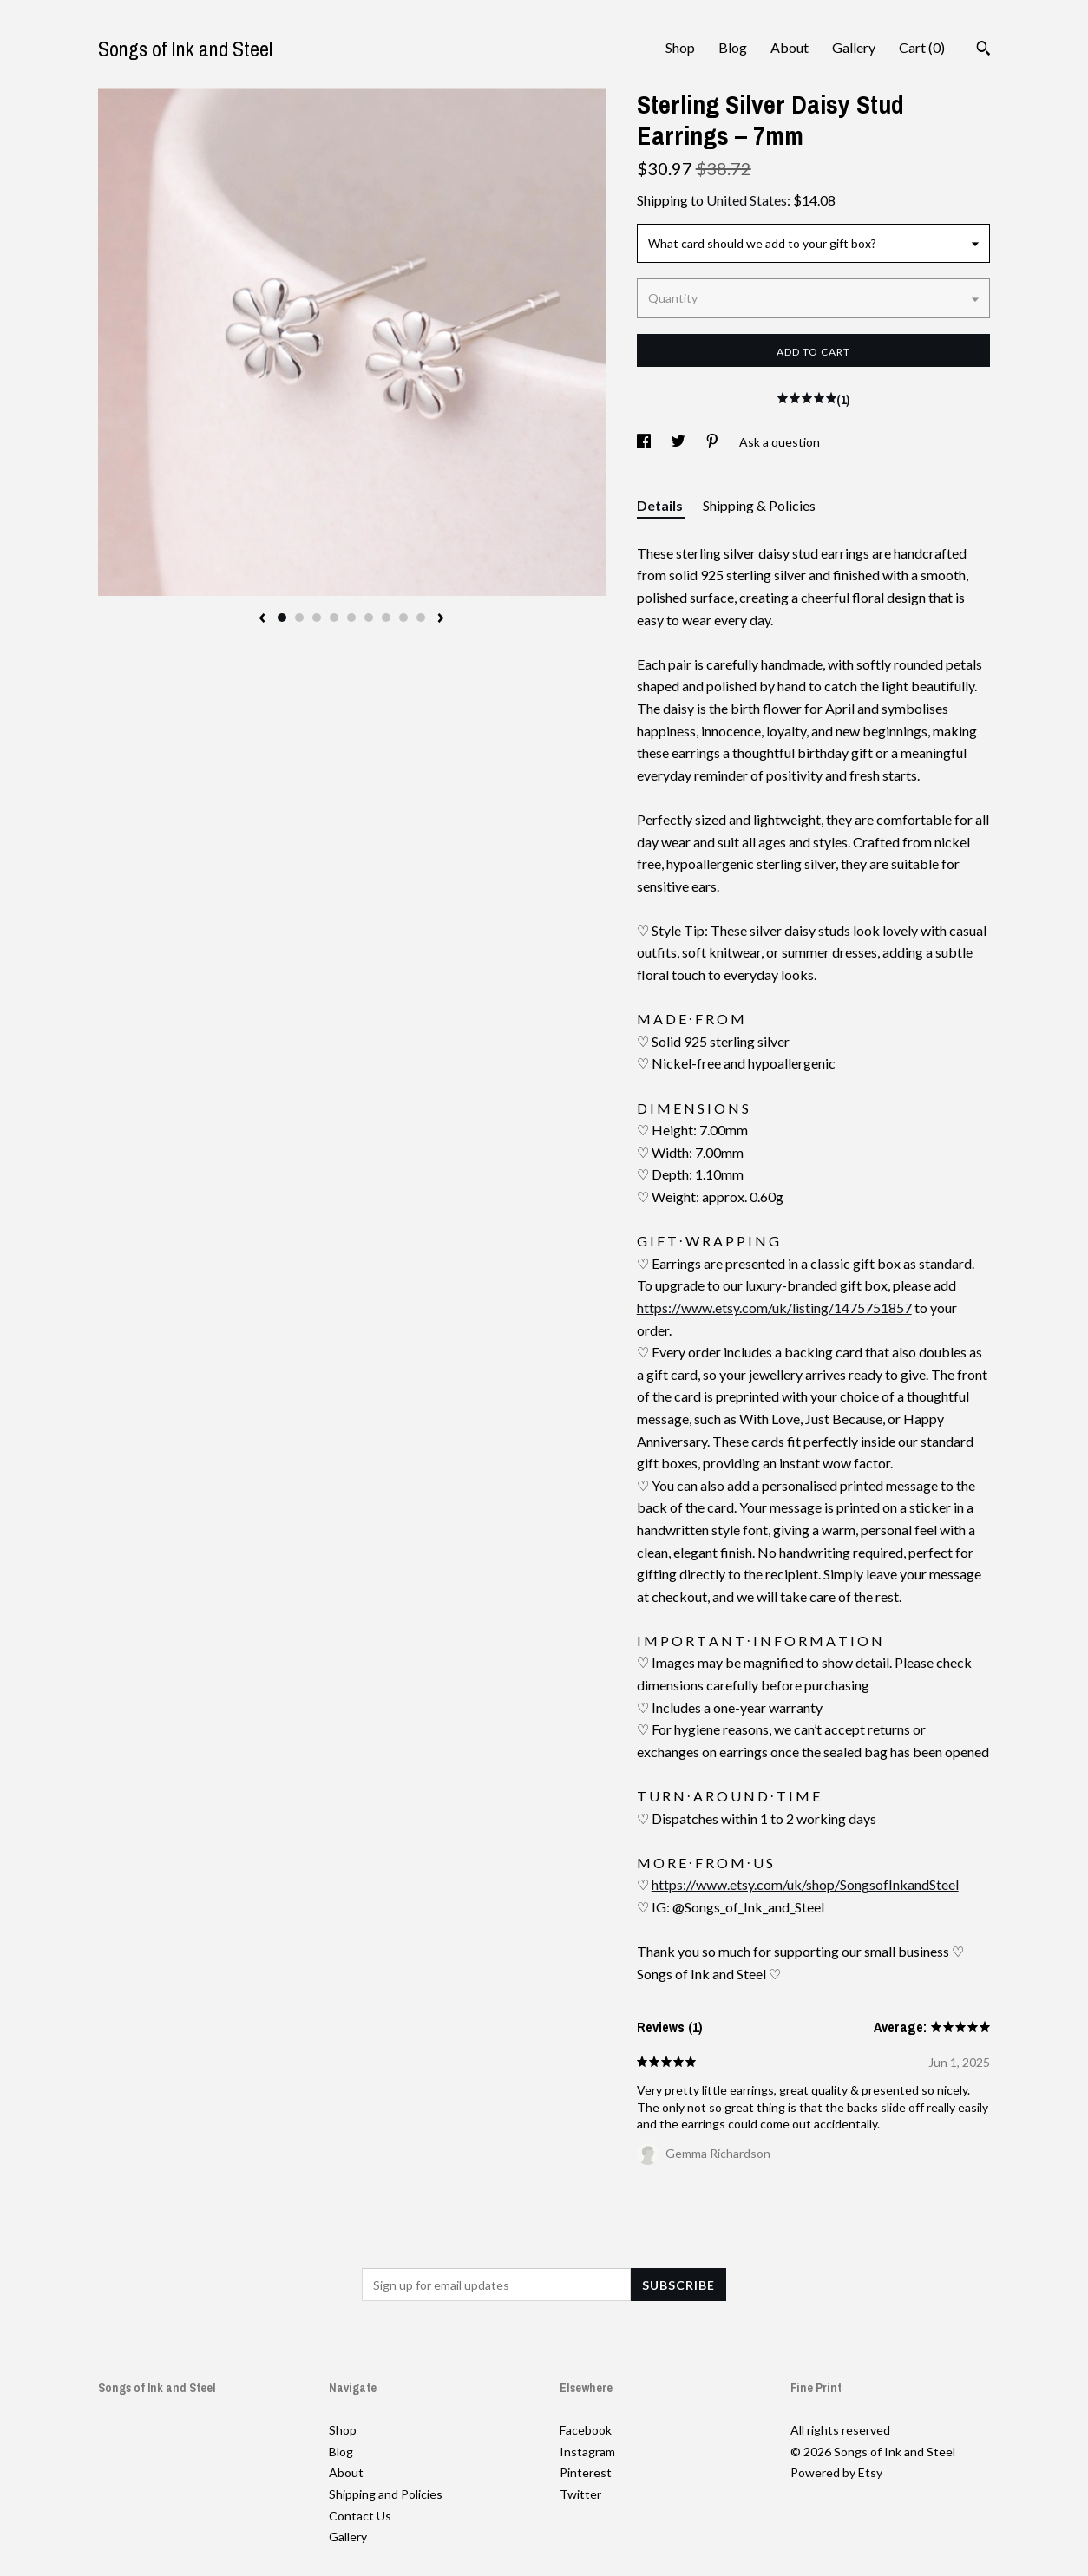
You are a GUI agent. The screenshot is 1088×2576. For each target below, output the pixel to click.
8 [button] (403, 617)
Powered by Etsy (836, 2472)
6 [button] (368, 617)
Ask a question (779, 442)
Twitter (580, 2494)
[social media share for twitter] (679, 442)
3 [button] (316, 617)
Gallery (853, 47)
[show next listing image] (440, 619)
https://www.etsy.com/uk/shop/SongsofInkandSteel (805, 1884)
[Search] (983, 50)
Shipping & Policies (759, 505)
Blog (732, 47)
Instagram (587, 2451)
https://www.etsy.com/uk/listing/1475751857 (774, 1307)
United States (746, 200)
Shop (680, 47)
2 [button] (299, 617)
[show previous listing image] (262, 619)
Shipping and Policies (385, 2494)
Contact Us (360, 2515)
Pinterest (586, 2472)
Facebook (586, 2429)
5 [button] (351, 617)
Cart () (922, 47)
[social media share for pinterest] (713, 442)
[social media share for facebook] (645, 442)
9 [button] (420, 617)
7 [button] (386, 617)
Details (661, 505)
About (789, 47)
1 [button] (282, 617)
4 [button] (334, 617)
